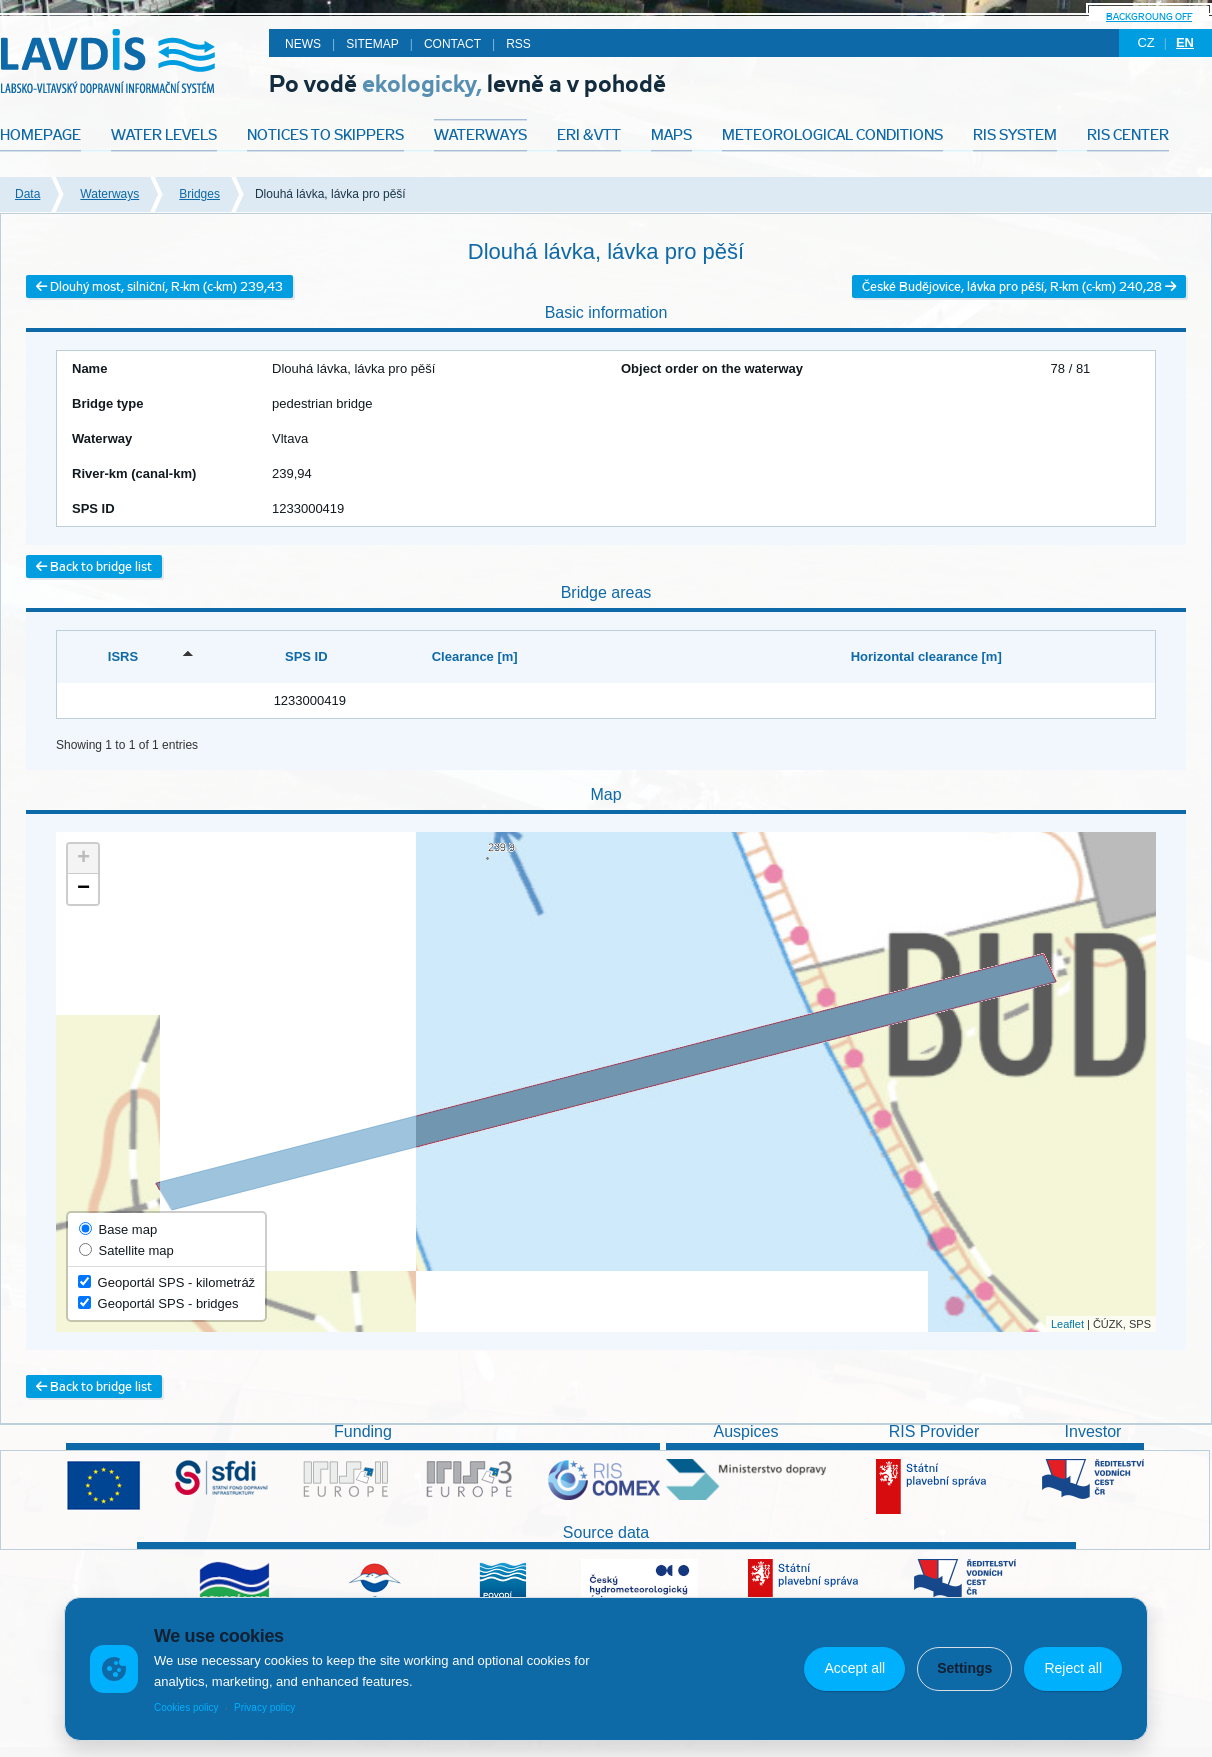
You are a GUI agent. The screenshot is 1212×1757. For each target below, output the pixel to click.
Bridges (199, 194)
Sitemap (372, 44)
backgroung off (1149, 16)
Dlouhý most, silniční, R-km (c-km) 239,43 (159, 286)
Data (27, 194)
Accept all (854, 1668)
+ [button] (83, 859)
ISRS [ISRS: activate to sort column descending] (123, 656)
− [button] (83, 889)
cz (1145, 42)
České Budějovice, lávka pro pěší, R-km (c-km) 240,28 (1019, 286)
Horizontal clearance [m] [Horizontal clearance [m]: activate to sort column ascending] (926, 656)
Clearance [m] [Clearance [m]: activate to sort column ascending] (475, 656)
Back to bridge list (94, 566)
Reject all (1073, 1668)
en (1185, 42)
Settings (964, 1668)
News (303, 44)
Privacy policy (264, 1707)
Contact (452, 44)
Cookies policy (186, 1707)
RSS (518, 44)
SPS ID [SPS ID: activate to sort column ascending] (306, 656)
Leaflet (1067, 1324)
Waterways (109, 194)
